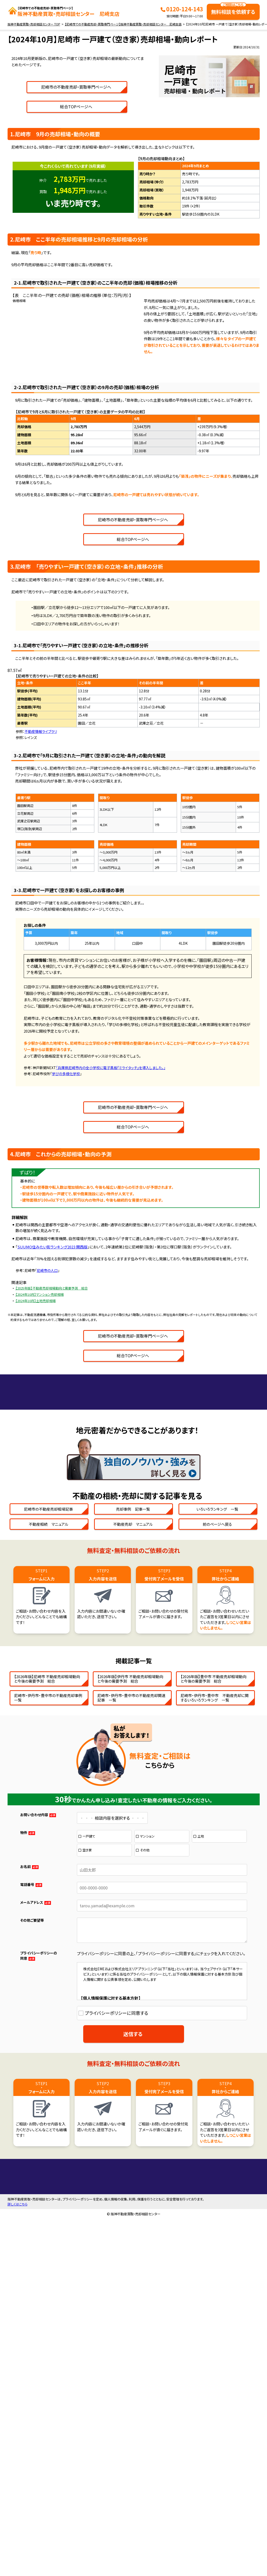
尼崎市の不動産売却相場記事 (48, 1731)
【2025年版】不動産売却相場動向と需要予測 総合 (51, 1481)
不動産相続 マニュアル (48, 1746)
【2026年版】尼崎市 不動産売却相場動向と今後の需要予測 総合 (47, 1902)
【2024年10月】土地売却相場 (35, 1493)
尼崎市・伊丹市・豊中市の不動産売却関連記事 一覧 (131, 1920)
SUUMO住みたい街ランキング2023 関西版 (52, 1439)
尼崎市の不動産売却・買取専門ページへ (133, 199)
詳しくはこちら (17, 2457)
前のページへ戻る (217, 1746)
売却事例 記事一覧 (133, 1731)
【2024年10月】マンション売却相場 (39, 1487)
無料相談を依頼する (233, 9)
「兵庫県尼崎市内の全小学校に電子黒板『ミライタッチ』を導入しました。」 (110, 1220)
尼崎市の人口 (47, 1463)
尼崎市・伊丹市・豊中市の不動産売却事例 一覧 (50, 1920)
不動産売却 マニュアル (133, 1746)
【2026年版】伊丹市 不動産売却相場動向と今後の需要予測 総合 (130, 1902)
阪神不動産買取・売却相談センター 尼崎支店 (69, 11)
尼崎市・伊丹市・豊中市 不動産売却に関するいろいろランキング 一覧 (215, 1920)
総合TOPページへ (133, 219)
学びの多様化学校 (66, 1226)
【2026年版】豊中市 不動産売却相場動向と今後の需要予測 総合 (213, 1902)
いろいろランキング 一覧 (217, 1731)
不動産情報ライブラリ (40, 884)
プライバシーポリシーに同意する (116, 2235)
